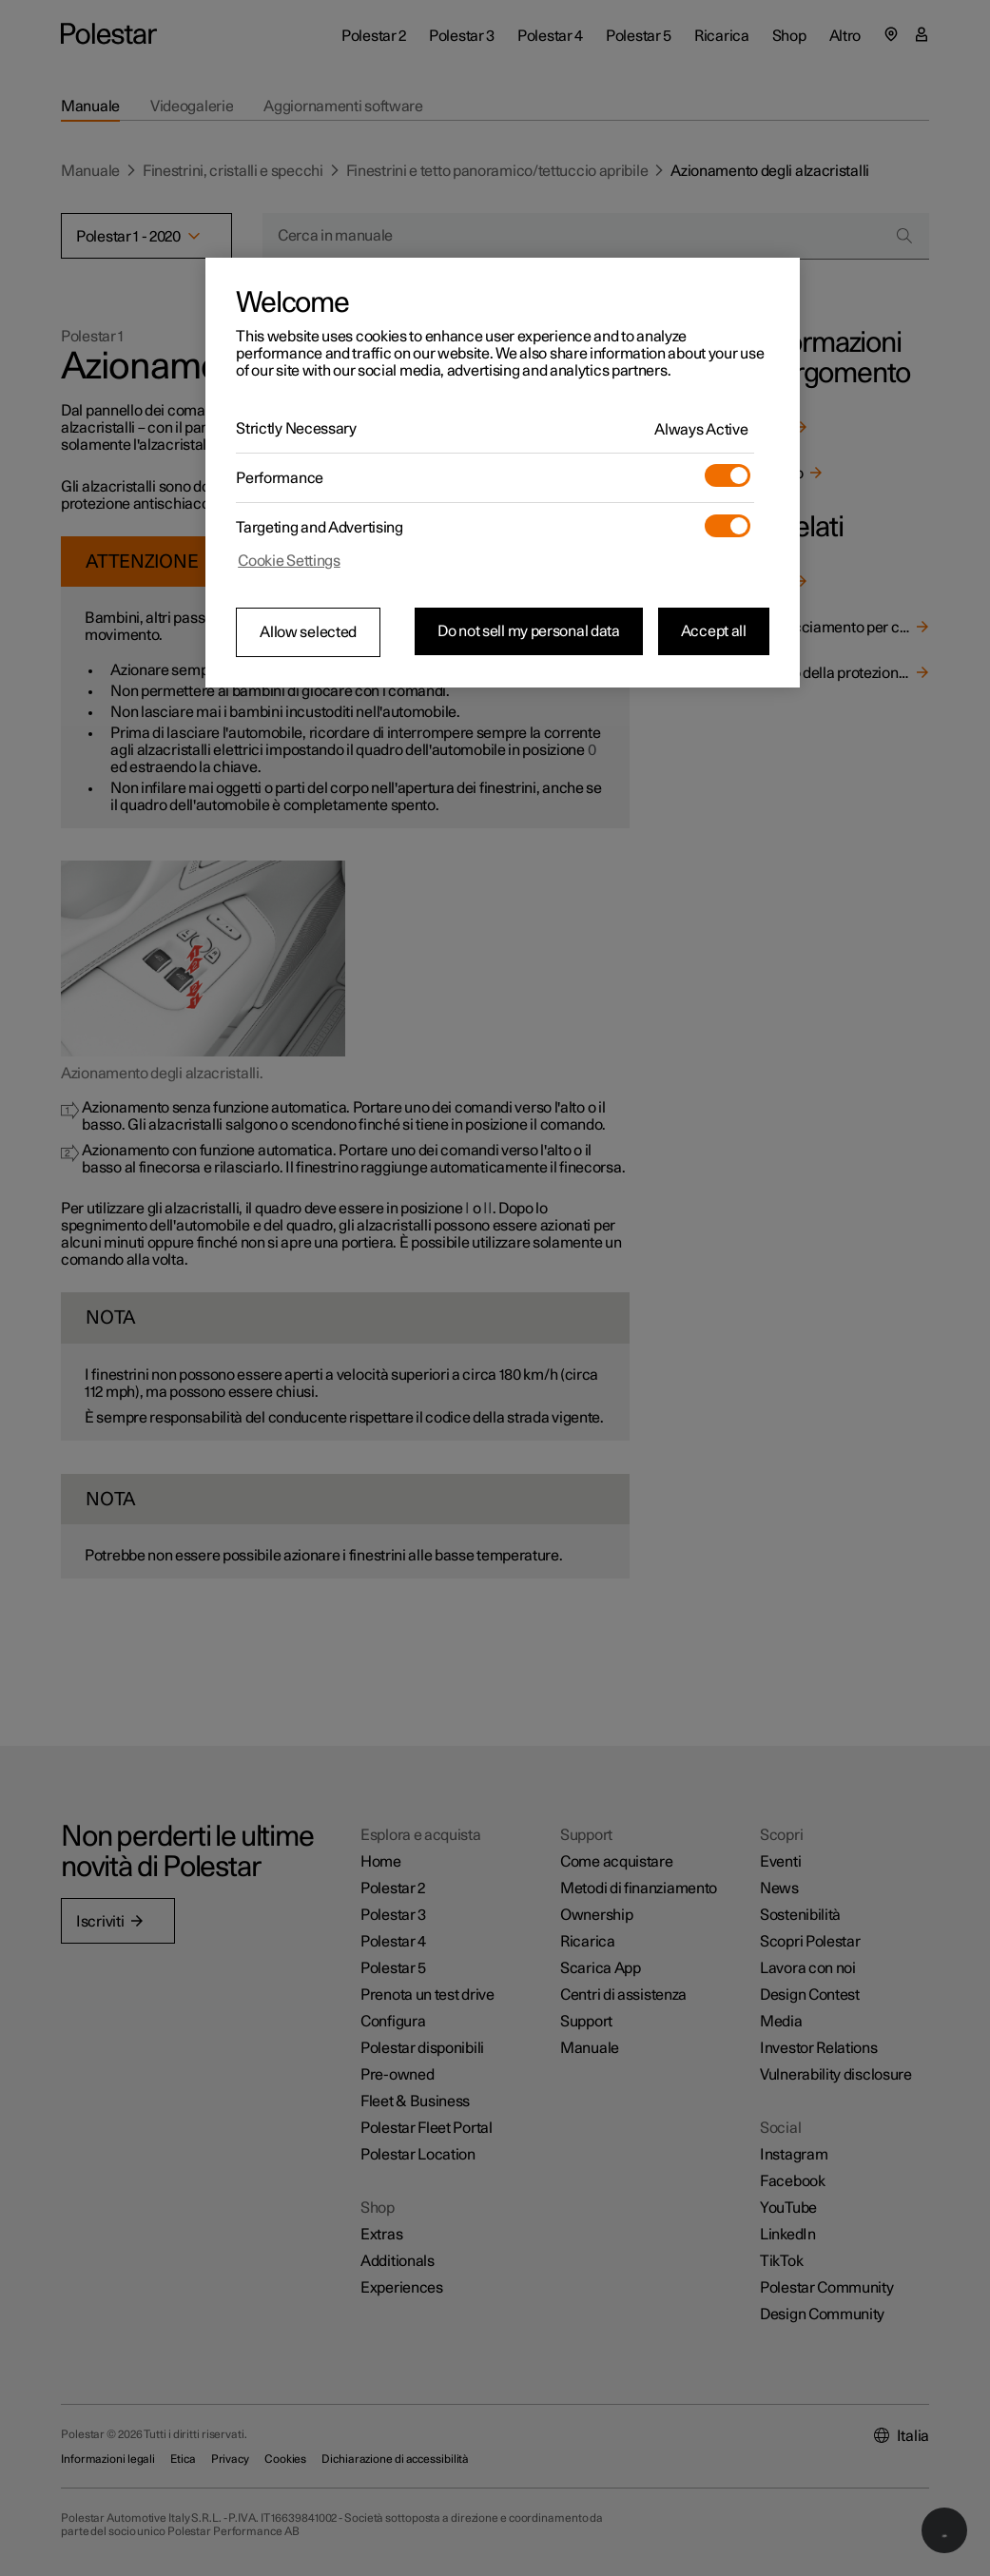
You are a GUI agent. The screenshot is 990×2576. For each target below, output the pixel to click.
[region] (502, 473)
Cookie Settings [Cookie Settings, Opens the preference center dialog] (289, 561)
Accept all (714, 631)
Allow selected (308, 632)
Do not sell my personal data (528, 631)
